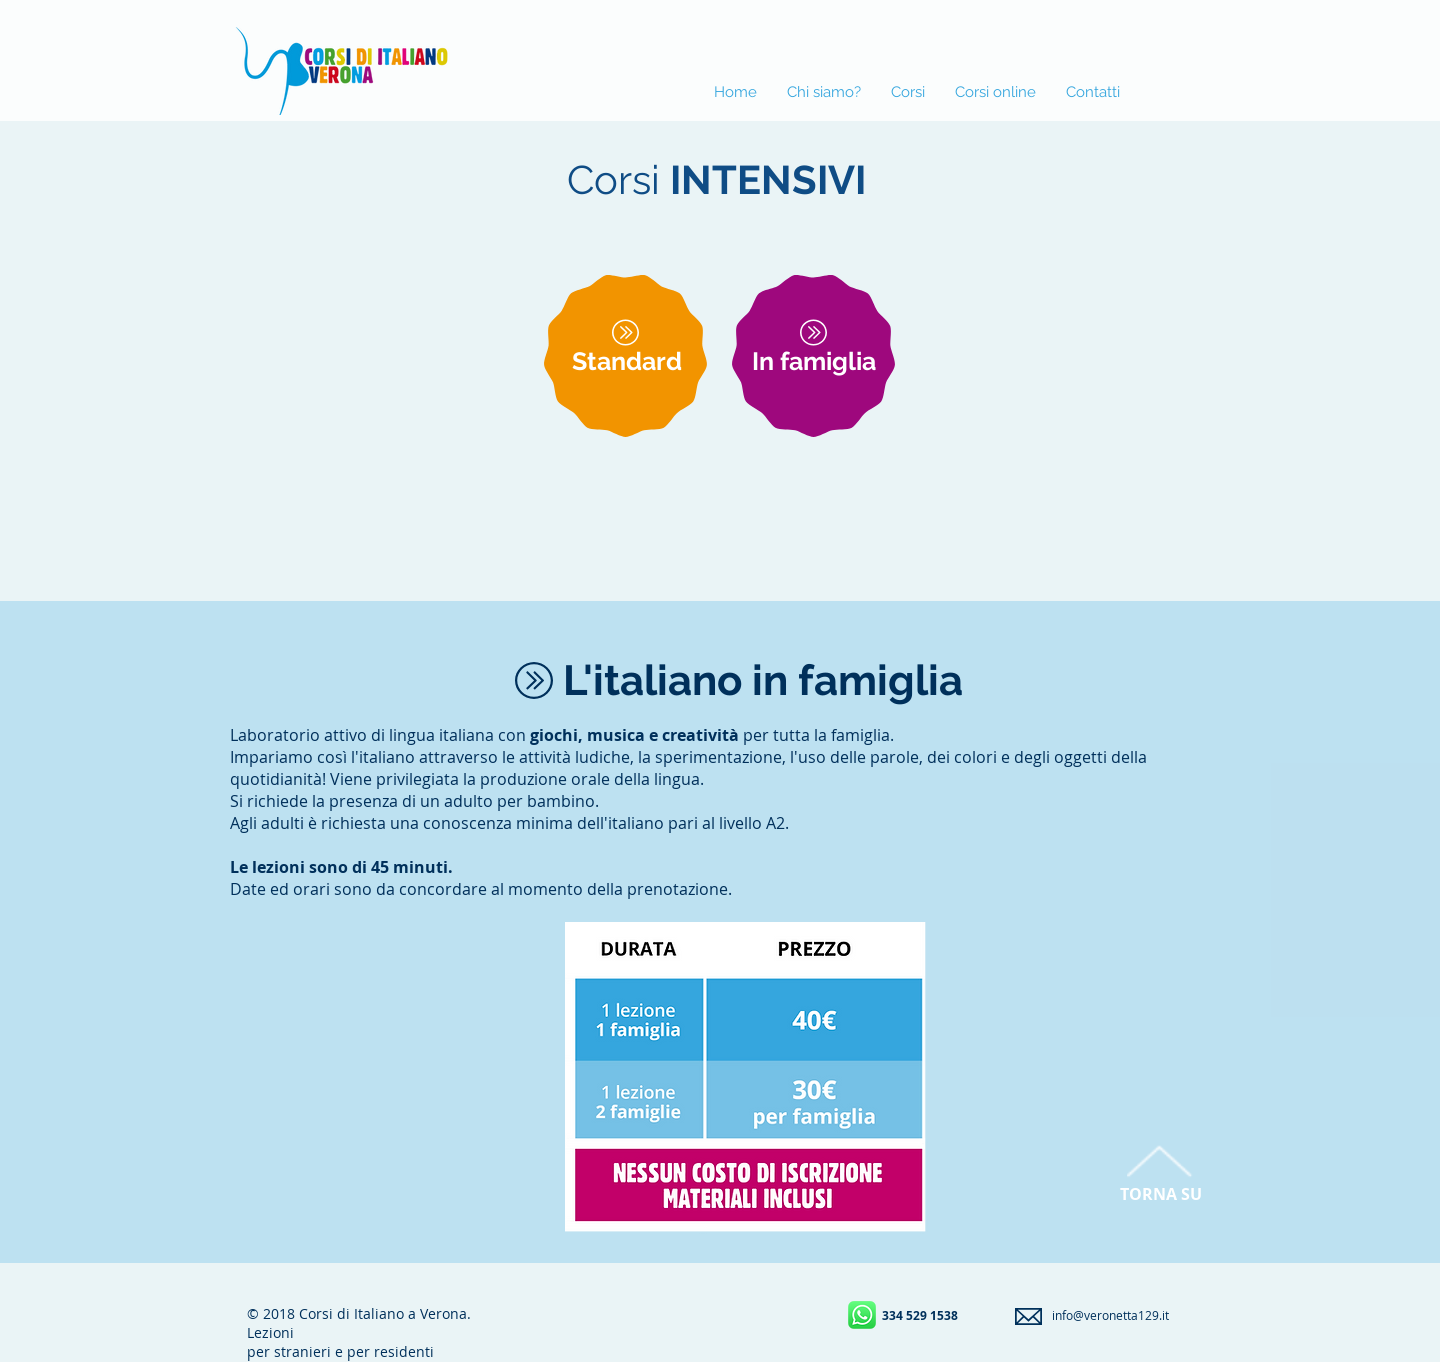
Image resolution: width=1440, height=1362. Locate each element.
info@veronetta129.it (1110, 1315)
